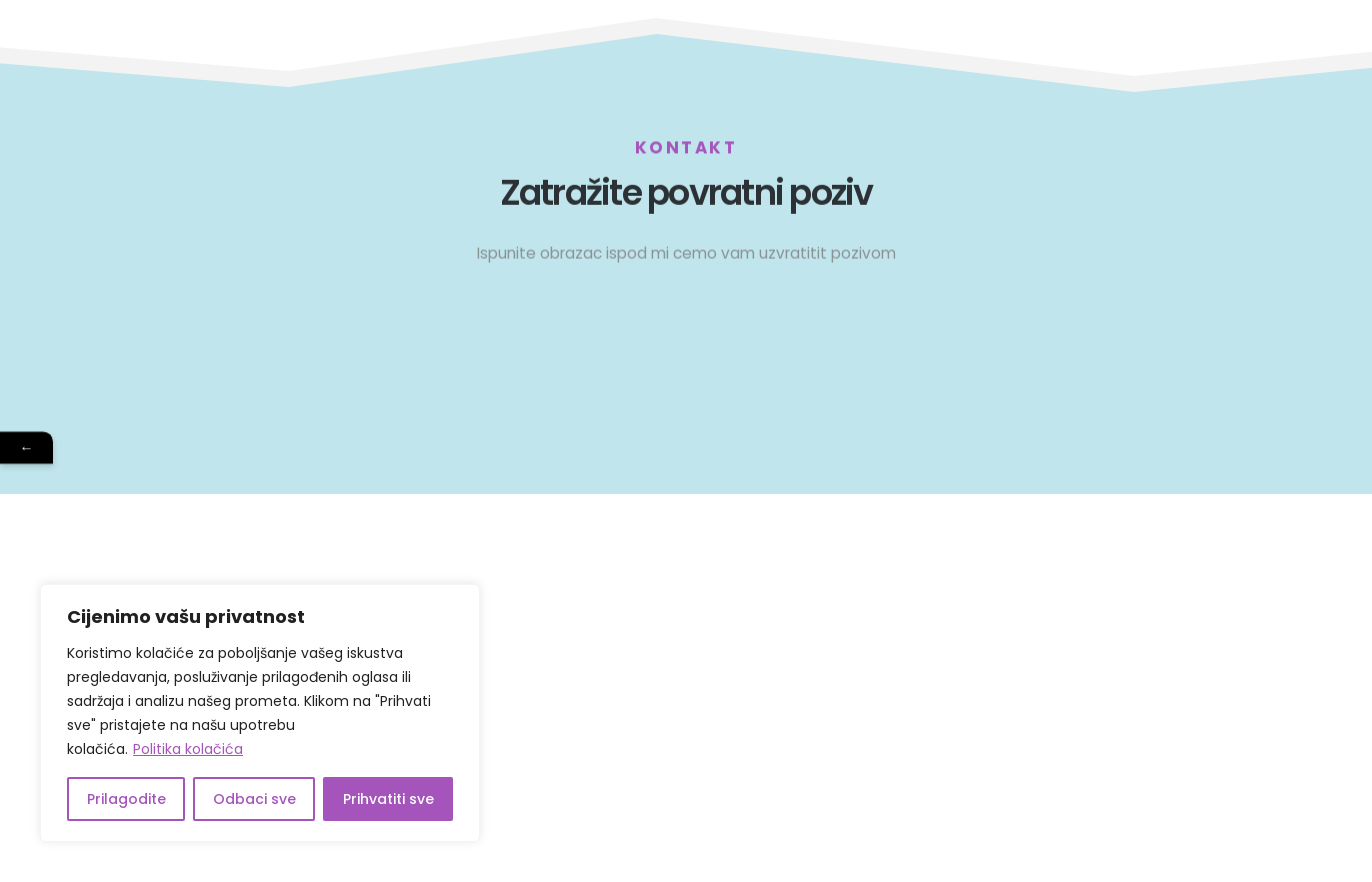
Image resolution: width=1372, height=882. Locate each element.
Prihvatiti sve (388, 799)
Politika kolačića (188, 749)
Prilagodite (126, 799)
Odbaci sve (254, 799)
